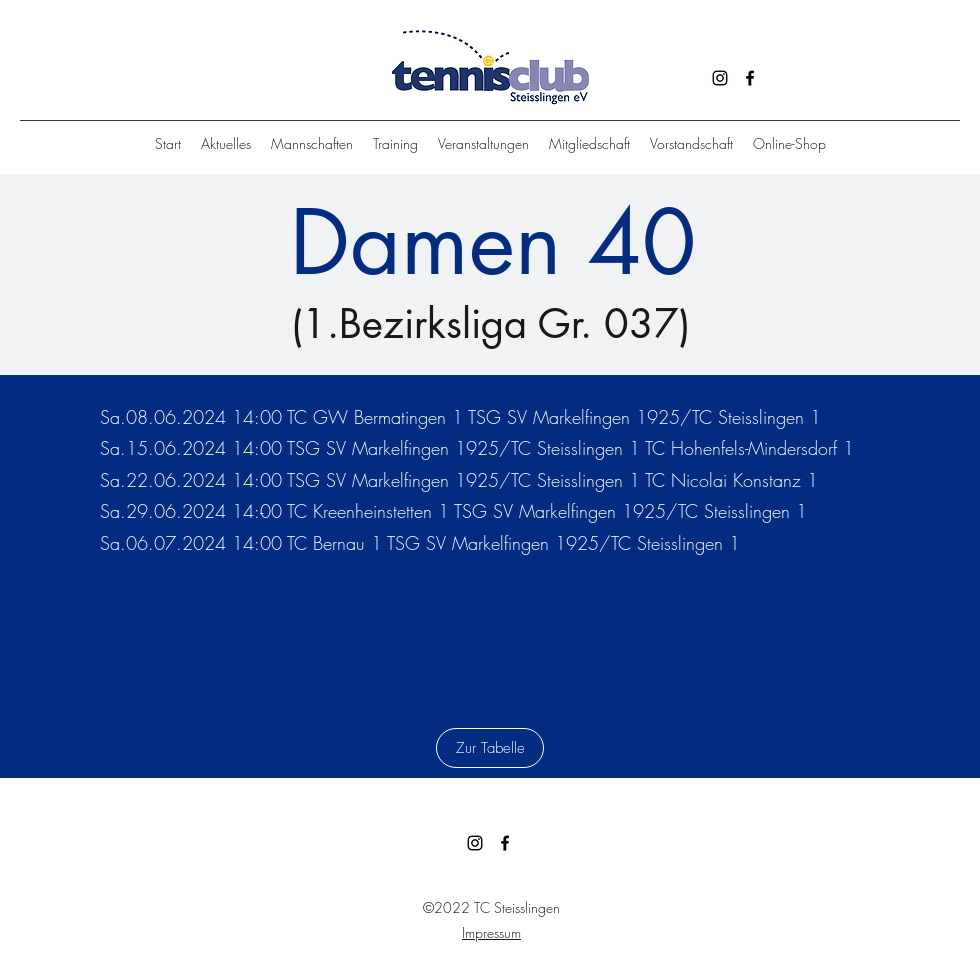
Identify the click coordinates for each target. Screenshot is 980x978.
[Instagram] (720, 78)
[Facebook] (750, 78)
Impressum (491, 932)
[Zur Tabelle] (490, 748)
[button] (395, 144)
